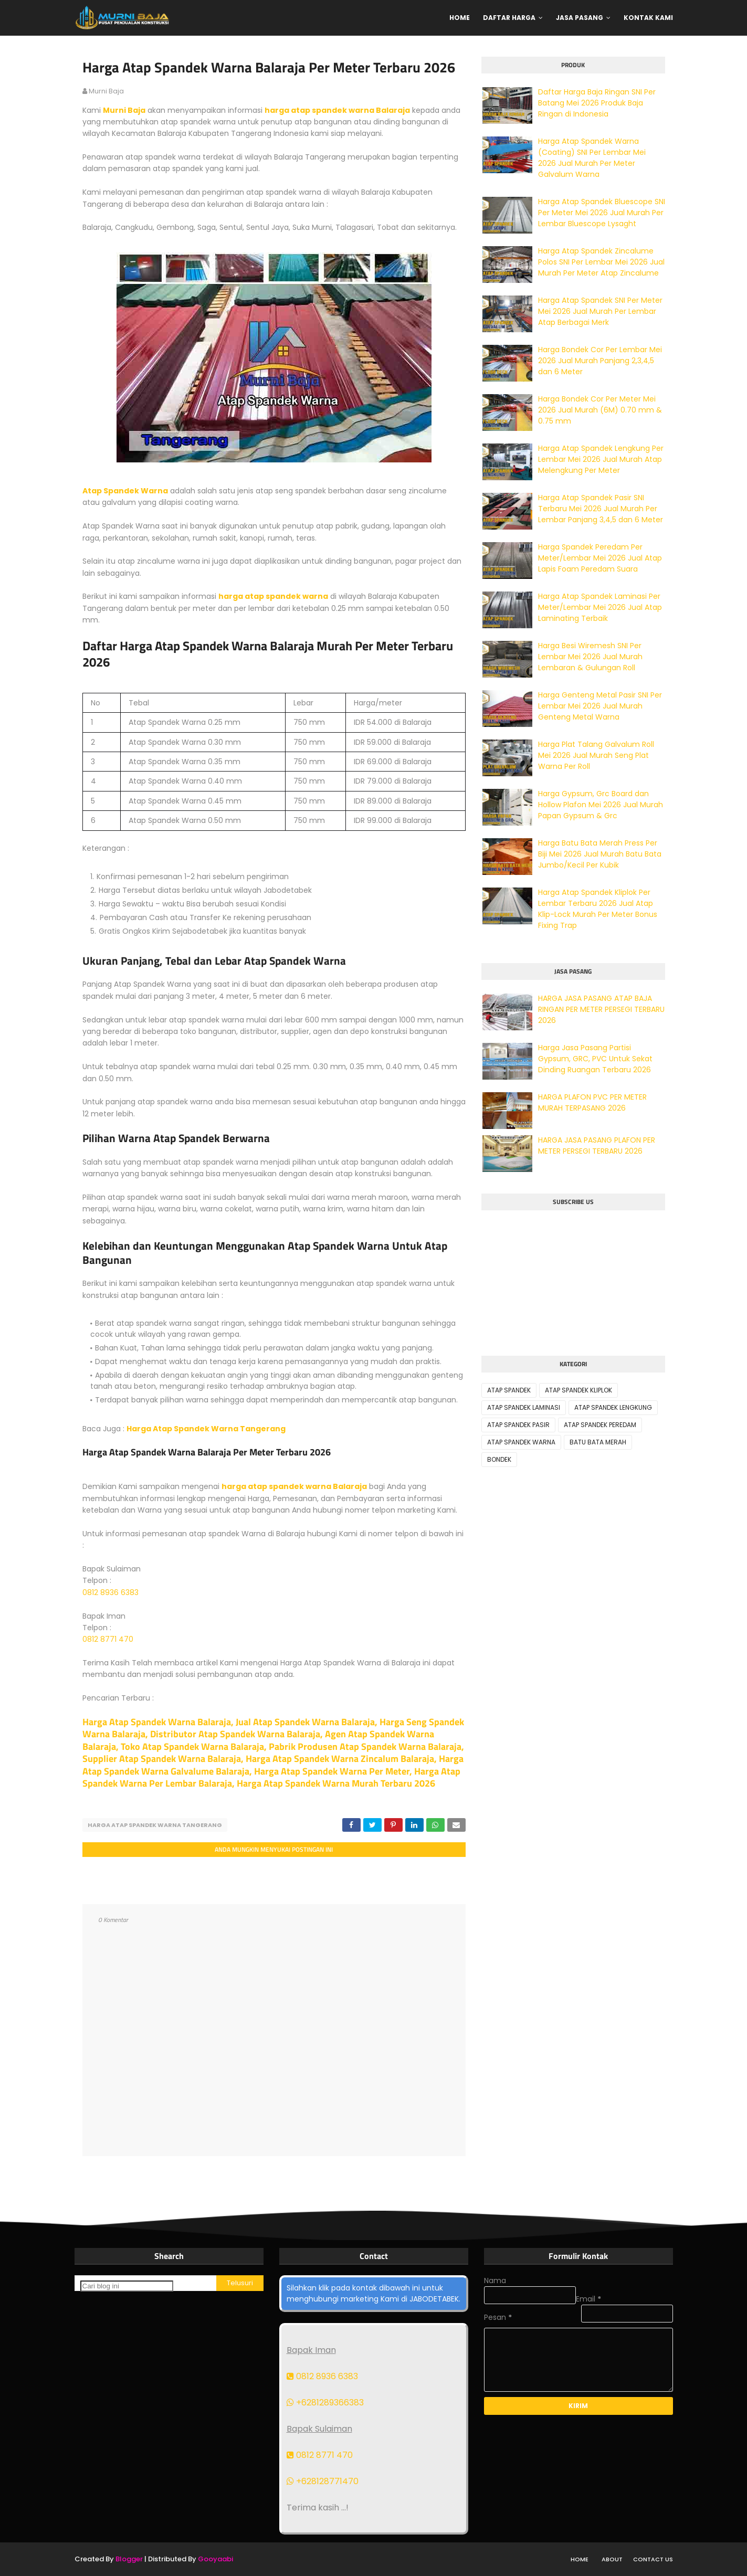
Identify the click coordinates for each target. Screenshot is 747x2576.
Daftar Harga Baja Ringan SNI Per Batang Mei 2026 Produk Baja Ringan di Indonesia (597, 103)
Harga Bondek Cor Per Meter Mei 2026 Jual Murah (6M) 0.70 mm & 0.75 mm (600, 410)
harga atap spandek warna (273, 596)
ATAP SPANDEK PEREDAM (600, 1424)
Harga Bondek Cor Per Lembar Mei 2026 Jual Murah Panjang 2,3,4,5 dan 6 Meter (600, 360)
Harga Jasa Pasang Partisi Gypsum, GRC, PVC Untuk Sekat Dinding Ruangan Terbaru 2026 (595, 1058)
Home (579, 2559)
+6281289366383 (325, 2402)
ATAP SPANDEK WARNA (521, 1442)
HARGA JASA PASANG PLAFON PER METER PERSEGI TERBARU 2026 (596, 1145)
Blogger (129, 2559)
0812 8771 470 (107, 1639)
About (612, 2559)
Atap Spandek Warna (125, 490)
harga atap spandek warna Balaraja (337, 110)
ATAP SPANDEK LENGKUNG (613, 1407)
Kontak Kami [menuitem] (648, 17)
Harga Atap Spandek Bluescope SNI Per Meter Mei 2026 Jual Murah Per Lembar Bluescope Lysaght (601, 212)
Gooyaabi (215, 2559)
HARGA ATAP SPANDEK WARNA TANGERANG (155, 1825)
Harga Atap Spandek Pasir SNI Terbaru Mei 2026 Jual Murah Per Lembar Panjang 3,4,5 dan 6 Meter (600, 508)
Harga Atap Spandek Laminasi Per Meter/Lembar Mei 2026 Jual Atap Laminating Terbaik (600, 607)
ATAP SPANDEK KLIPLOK (578, 1390)
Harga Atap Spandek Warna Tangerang (206, 1428)
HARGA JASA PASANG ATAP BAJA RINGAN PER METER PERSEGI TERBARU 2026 (601, 1009)
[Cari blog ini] (126, 2286)
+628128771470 (323, 2481)
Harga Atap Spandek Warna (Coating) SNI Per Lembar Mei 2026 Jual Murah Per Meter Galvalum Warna (592, 158)
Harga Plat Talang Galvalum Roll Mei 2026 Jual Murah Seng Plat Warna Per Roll (596, 755)
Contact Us (653, 2559)
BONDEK (499, 1459)
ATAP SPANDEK (509, 1390)
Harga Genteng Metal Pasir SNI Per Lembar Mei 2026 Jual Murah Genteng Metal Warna (600, 706)
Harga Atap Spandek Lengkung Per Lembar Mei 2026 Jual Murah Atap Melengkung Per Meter (601, 459)
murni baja (106, 91)
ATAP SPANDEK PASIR (518, 1424)
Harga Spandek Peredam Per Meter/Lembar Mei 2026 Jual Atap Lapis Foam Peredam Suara (600, 558)
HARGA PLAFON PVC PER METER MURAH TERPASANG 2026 (592, 1102)
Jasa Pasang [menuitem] (579, 17)
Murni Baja (124, 110)
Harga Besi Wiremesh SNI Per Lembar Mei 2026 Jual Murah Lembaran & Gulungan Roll (590, 656)
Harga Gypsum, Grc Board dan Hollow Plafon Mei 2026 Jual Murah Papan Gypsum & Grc (600, 804)
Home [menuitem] (459, 17)
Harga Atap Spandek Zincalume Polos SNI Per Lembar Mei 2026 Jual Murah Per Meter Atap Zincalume (601, 262)
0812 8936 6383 (110, 1592)
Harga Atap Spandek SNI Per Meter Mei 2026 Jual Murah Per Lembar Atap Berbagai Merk (600, 311)
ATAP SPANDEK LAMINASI (523, 1407)
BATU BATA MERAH (598, 1442)
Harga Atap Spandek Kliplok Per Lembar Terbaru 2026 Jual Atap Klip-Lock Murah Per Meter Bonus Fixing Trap (597, 909)
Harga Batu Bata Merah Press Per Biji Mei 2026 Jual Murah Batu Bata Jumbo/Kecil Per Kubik (599, 854)
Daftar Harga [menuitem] (509, 17)
